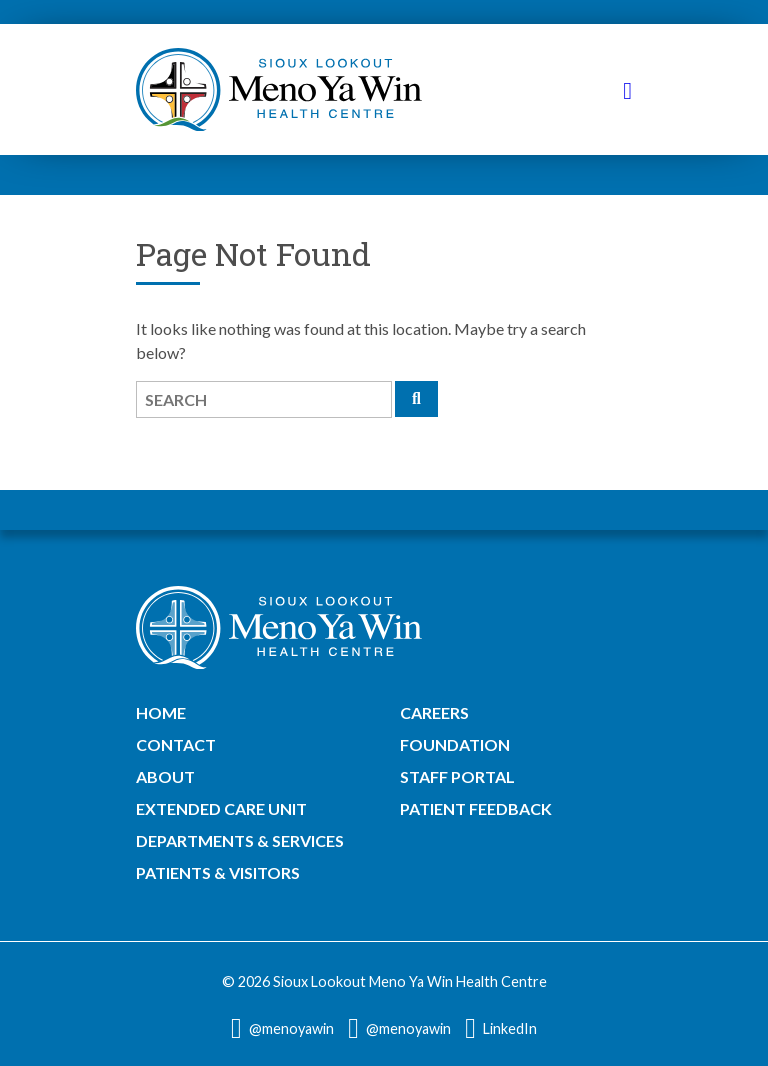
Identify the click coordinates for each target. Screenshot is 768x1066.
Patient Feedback (476, 808)
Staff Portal (457, 776)
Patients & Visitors (218, 872)
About (165, 776)
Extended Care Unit (221, 808)
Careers (434, 712)
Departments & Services (240, 840)
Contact (176, 744)
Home (161, 712)
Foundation (455, 744)
